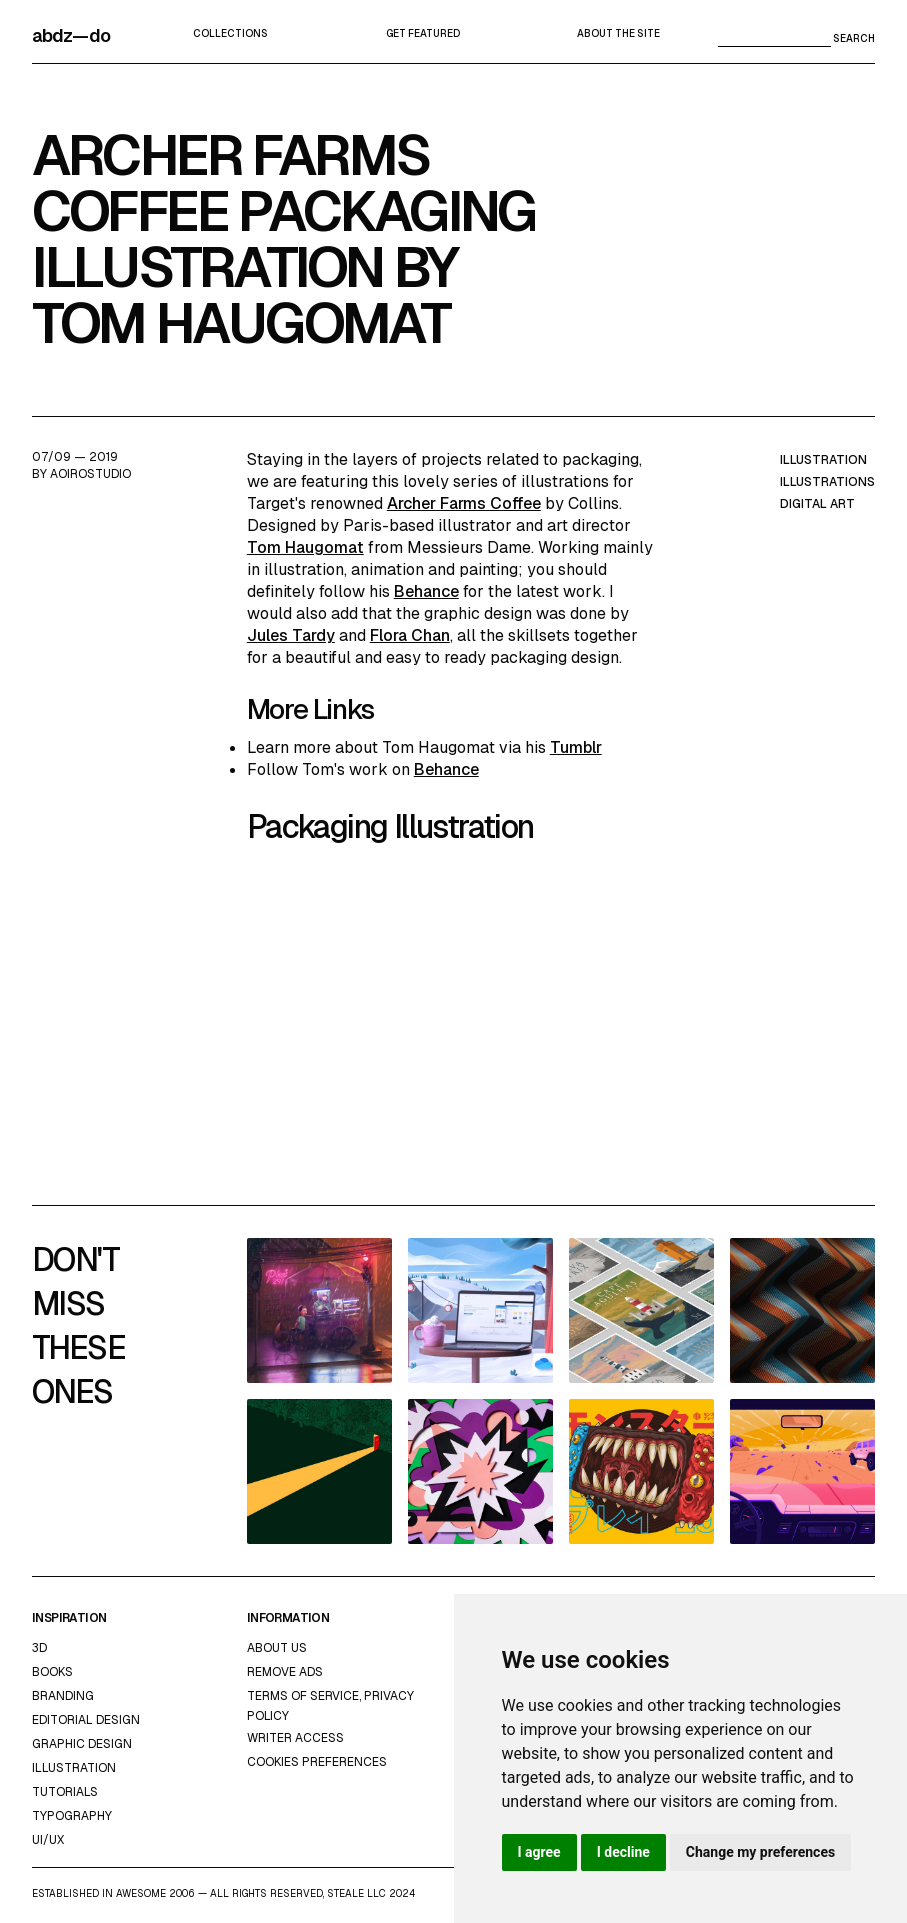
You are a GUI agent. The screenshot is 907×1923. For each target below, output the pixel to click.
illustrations (827, 482)
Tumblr (576, 747)
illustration (823, 460)
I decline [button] (623, 1852)
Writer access (295, 1738)
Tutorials (65, 1792)
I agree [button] (539, 1852)
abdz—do (71, 35)
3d (39, 1648)
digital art (817, 504)
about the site (618, 33)
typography (72, 1816)
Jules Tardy (291, 635)
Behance (426, 591)
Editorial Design (86, 1720)
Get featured (423, 33)
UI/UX (48, 1840)
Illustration (74, 1768)
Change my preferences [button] (760, 1852)
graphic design (82, 1744)
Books (52, 1672)
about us (277, 1648)
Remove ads (285, 1672)
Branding (63, 1696)
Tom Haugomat (305, 547)
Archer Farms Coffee (464, 503)
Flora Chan (410, 635)
